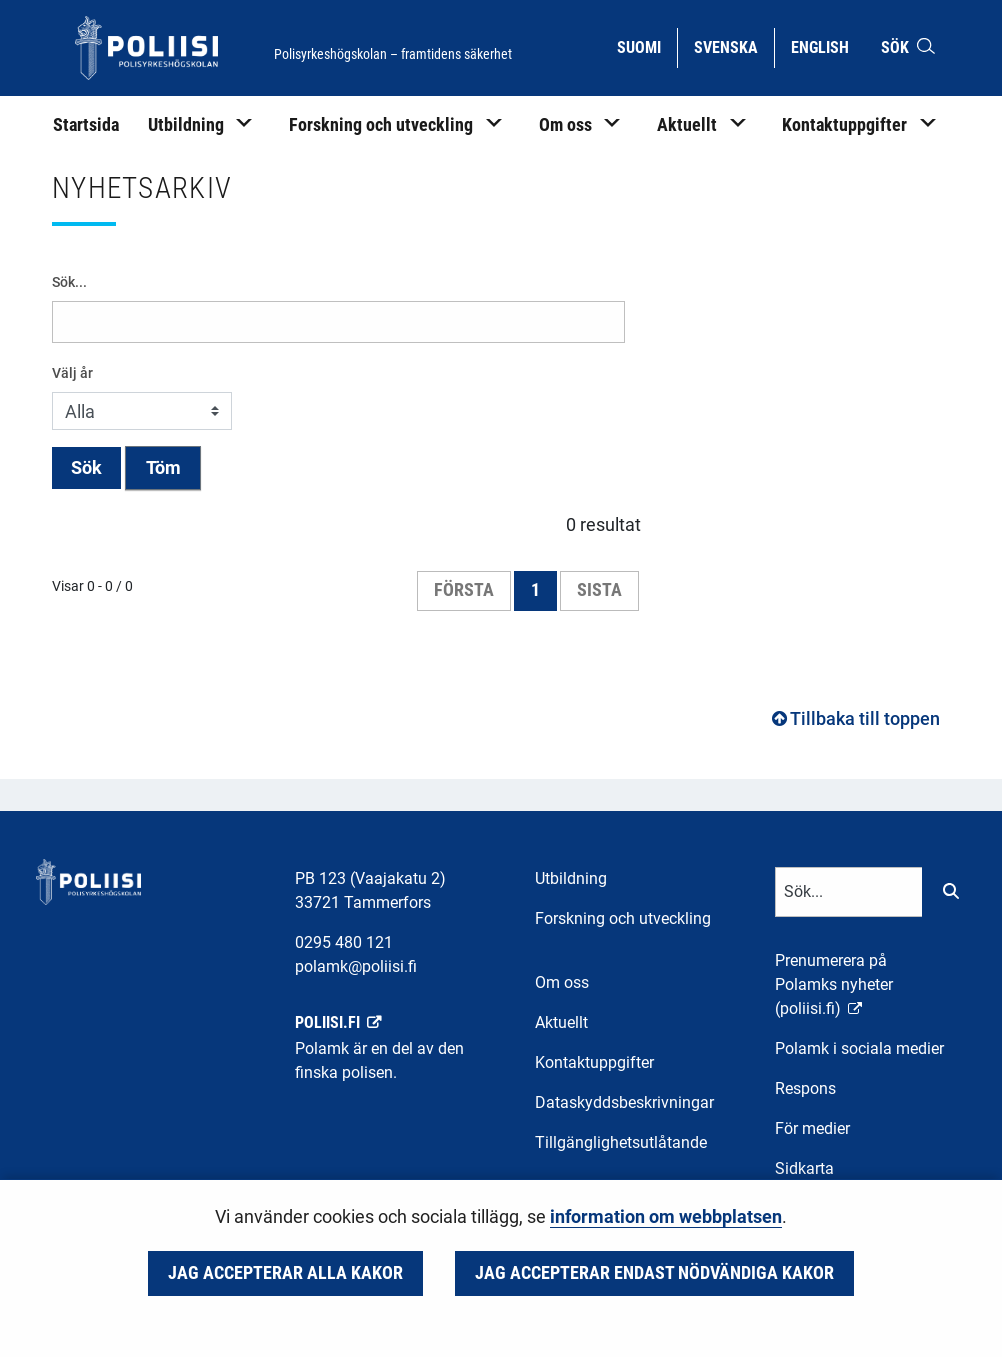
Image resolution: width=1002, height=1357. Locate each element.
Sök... (69, 282)
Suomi (646, 46)
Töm (163, 468)
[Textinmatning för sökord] (849, 892)
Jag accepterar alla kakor (285, 1273)
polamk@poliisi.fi (356, 966)
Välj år (72, 373)
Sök (86, 468)
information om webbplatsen (666, 1217)
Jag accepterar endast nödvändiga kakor (654, 1273)
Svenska (733, 46)
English (827, 46)
